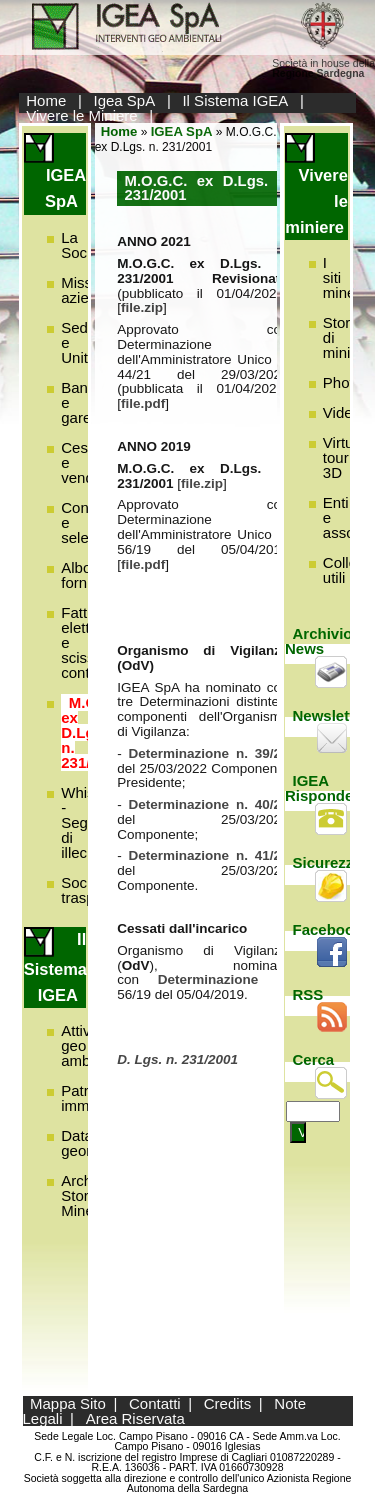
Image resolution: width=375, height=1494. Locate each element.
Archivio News (319, 641)
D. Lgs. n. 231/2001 (177, 1059)
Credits (228, 1403)
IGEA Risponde (319, 788)
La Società (86, 245)
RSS (308, 994)
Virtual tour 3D (344, 457)
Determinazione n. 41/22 (209, 855)
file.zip (142, 307)
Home (46, 100)
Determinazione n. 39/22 (209, 753)
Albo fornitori (86, 575)
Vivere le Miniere (81, 115)
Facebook (328, 929)
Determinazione (217, 979)
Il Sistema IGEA (235, 100)
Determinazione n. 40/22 (209, 804)
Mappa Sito (68, 1403)
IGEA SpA (182, 131)
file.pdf (143, 403)
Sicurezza (327, 862)
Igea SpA (125, 100)
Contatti (155, 1403)
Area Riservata (135, 1418)
